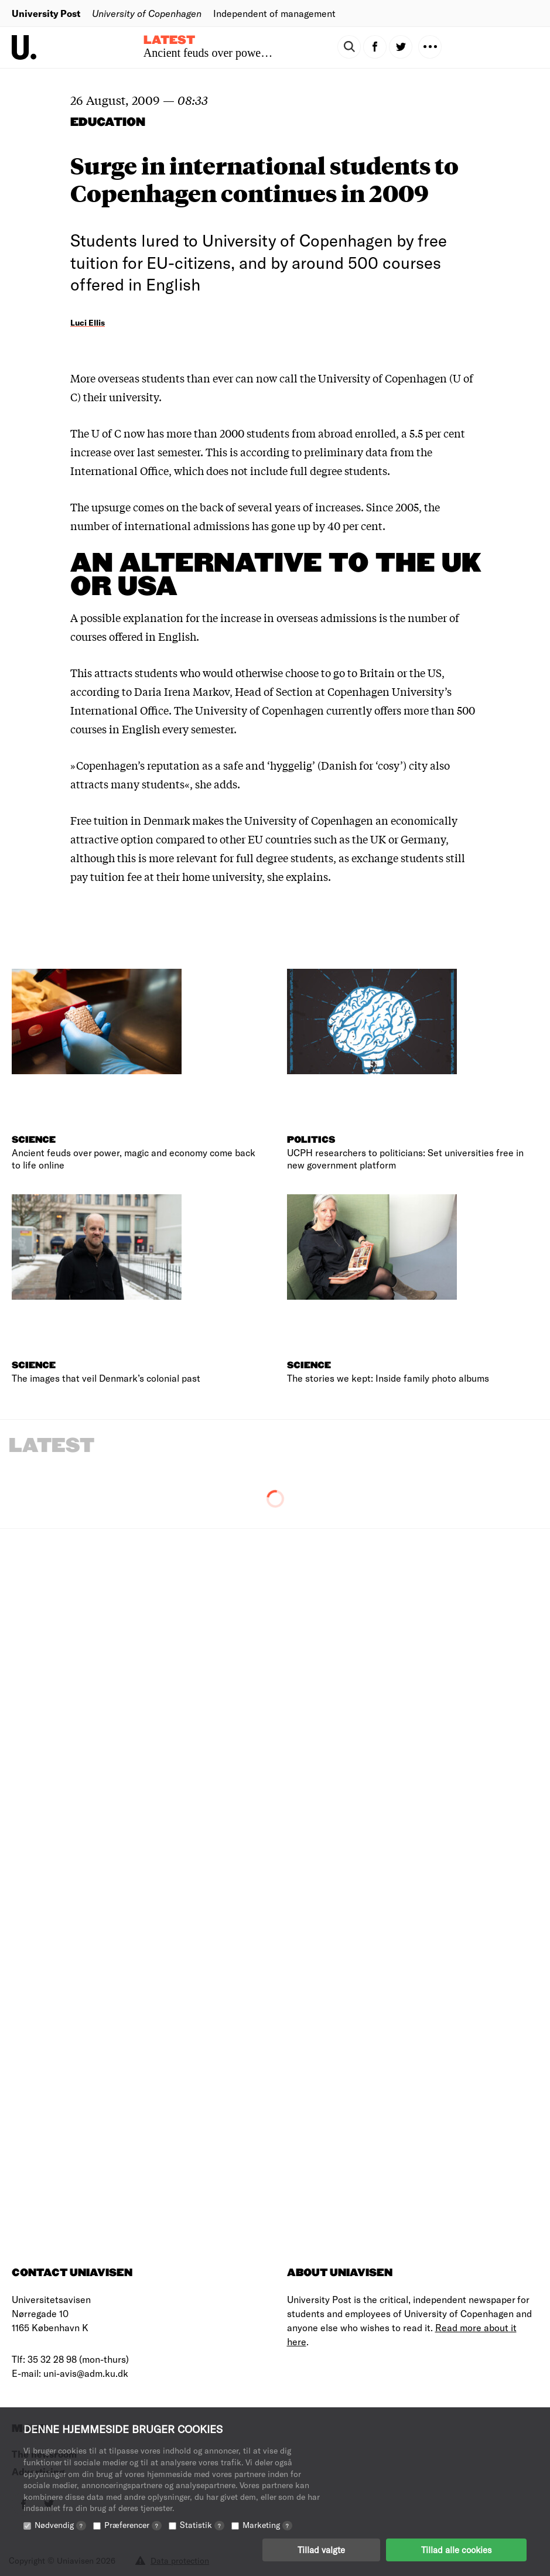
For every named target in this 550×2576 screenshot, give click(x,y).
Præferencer (133, 2525)
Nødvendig (60, 2525)
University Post (46, 13)
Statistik (202, 2525)
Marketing (267, 2525)
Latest (169, 40)
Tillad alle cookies (456, 2549)
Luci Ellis (87, 322)
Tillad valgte (321, 2549)
